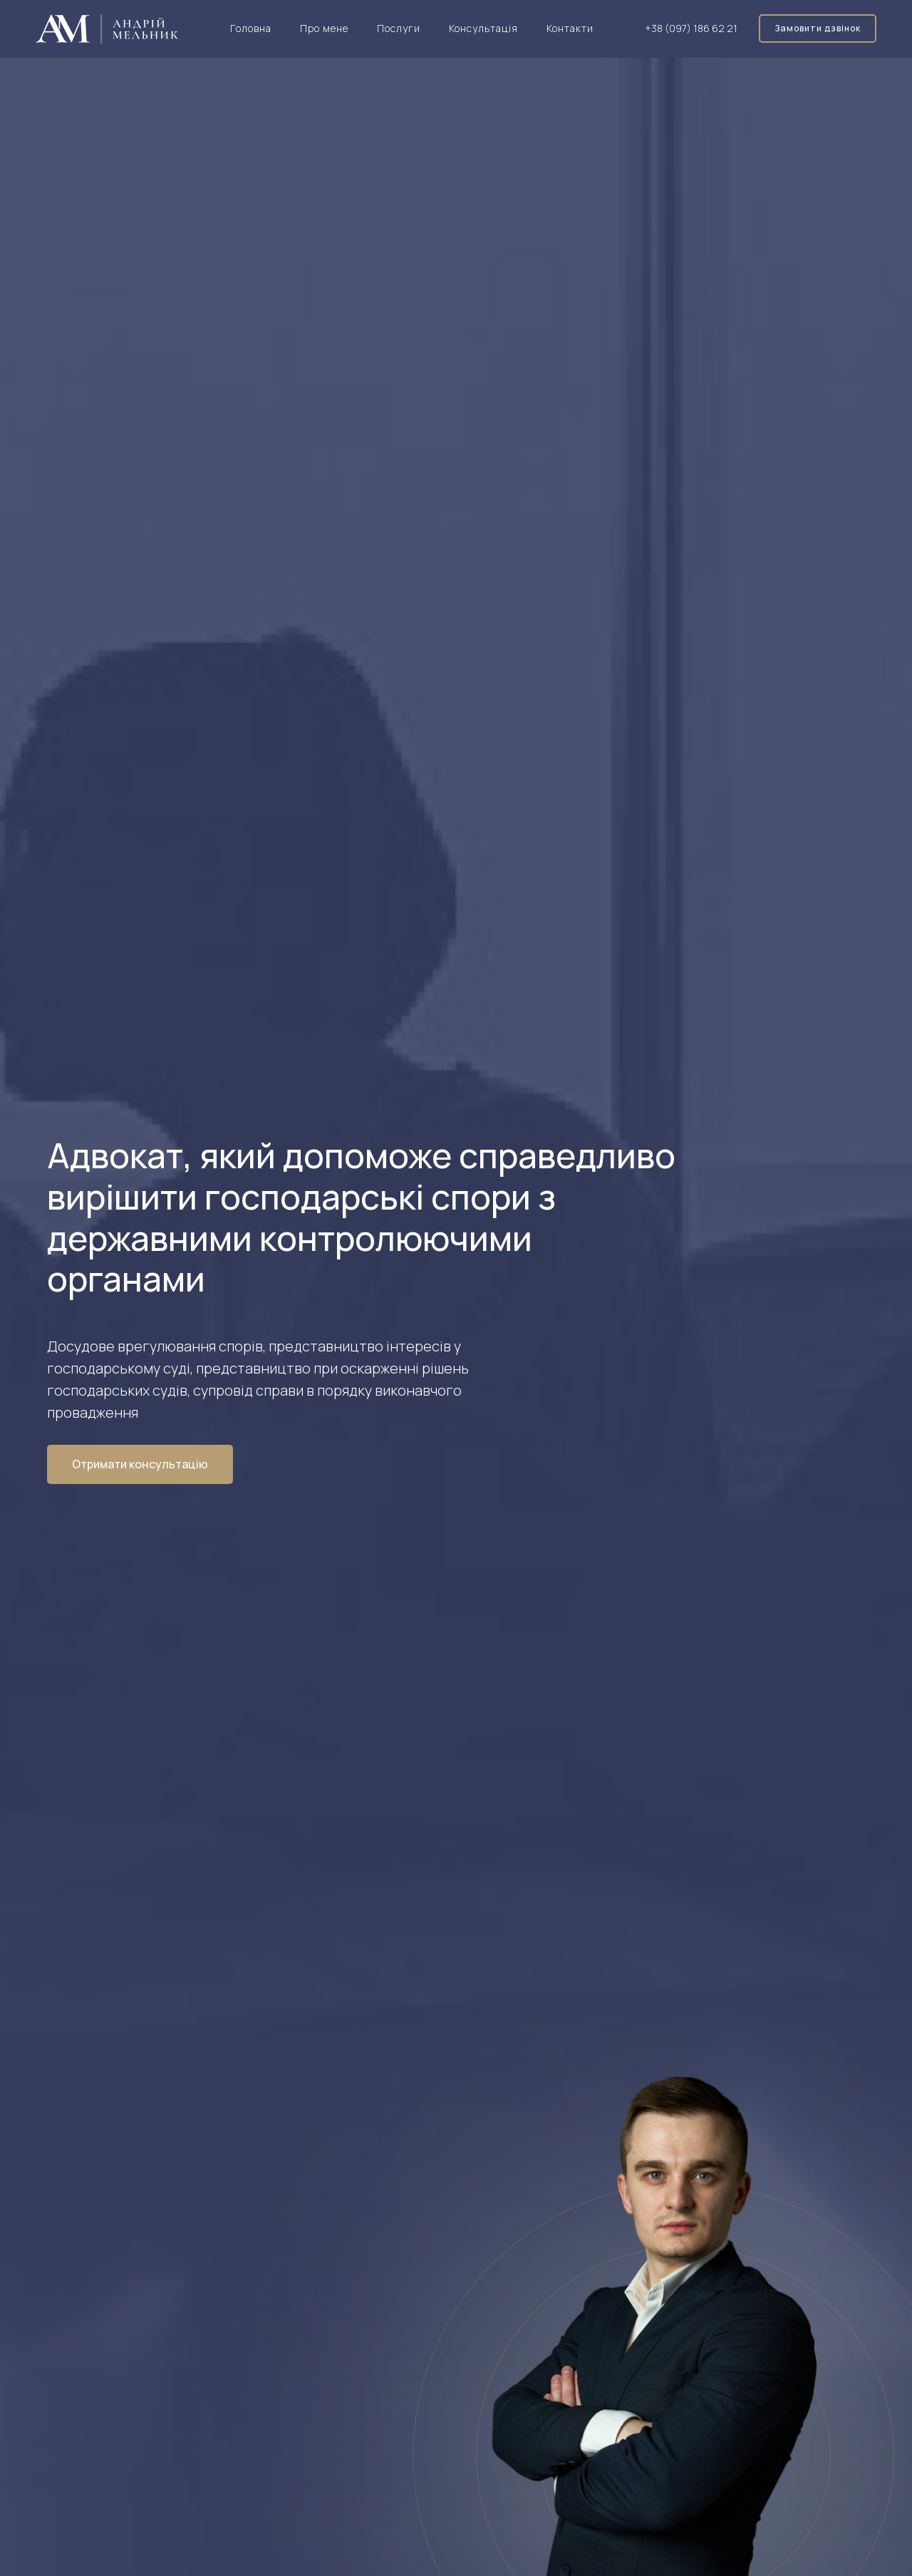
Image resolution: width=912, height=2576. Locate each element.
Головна (250, 28)
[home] (107, 28)
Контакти (570, 28)
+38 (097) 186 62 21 (691, 28)
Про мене (324, 28)
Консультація (483, 28)
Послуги (398, 28)
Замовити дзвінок (817, 28)
